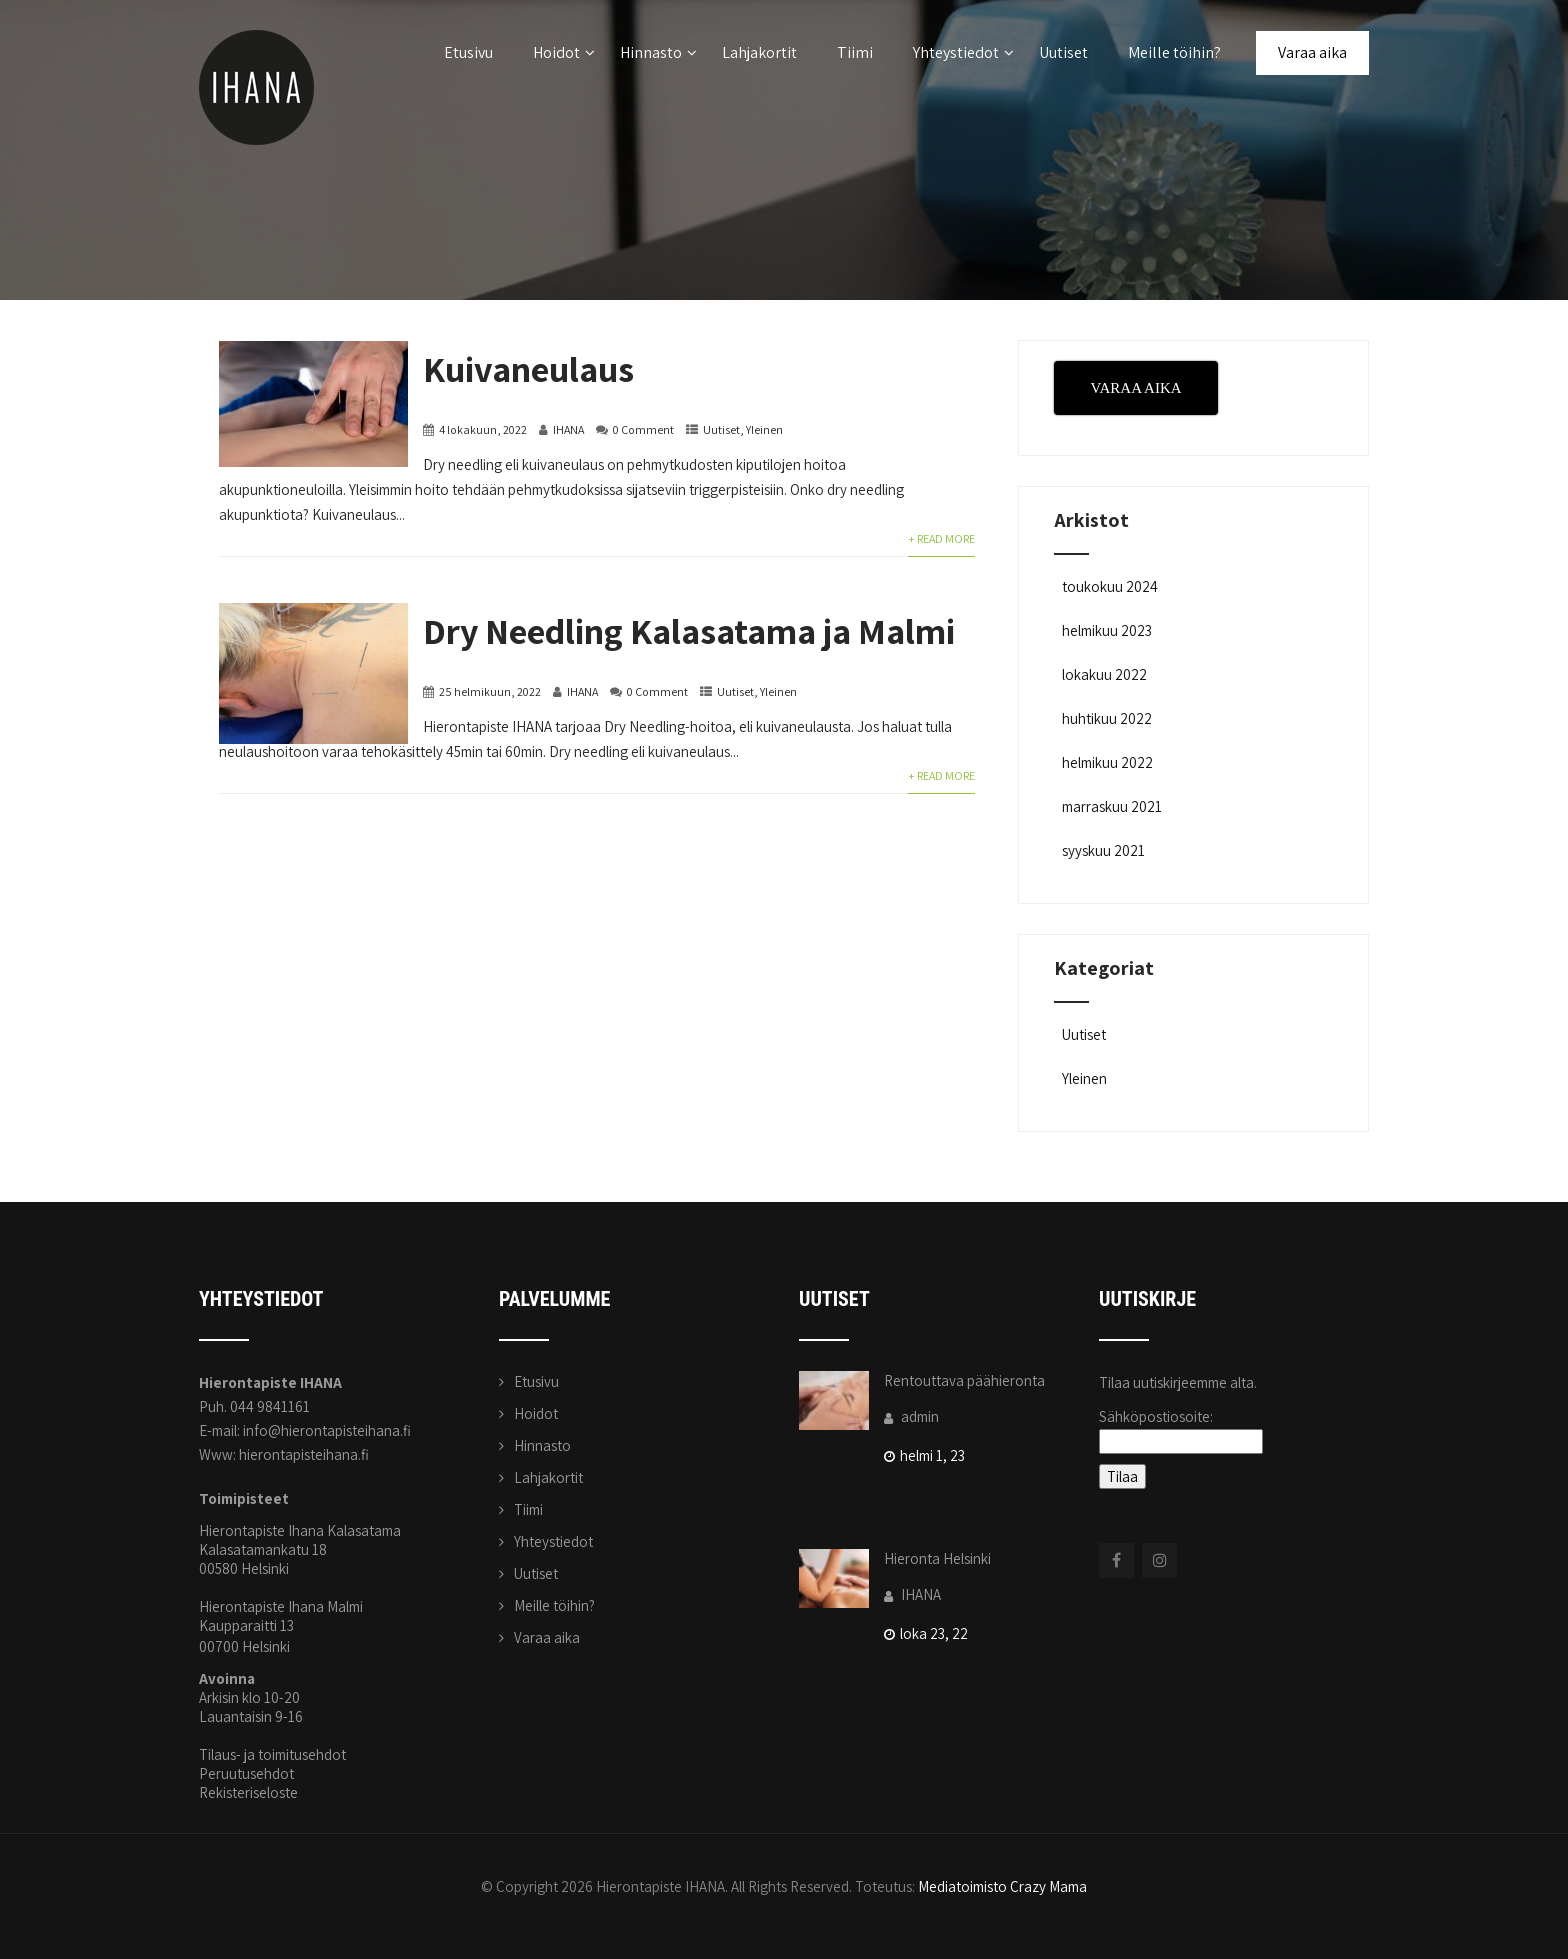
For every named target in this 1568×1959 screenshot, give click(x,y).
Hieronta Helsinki (937, 1558)
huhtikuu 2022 (1107, 718)
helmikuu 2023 (1107, 630)
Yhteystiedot (963, 52)
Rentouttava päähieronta (964, 1380)
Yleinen (764, 429)
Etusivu (468, 52)
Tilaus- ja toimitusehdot (272, 1754)
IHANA (568, 429)
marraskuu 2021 (1112, 806)
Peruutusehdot (246, 1773)
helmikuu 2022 (1107, 762)
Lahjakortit (759, 52)
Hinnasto (658, 52)
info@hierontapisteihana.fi (327, 1430)
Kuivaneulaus (528, 368)
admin (911, 1416)
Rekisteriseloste (248, 1792)
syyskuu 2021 (1103, 850)
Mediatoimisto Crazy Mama (1002, 1886)
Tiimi (855, 52)
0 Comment (643, 429)
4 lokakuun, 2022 (483, 429)
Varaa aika (1312, 52)
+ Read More (941, 538)
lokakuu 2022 (1104, 674)
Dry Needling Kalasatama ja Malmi (689, 630)
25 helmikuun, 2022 (490, 691)
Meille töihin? (1174, 52)
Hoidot (564, 52)
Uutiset (1063, 52)
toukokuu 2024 (1110, 586)
